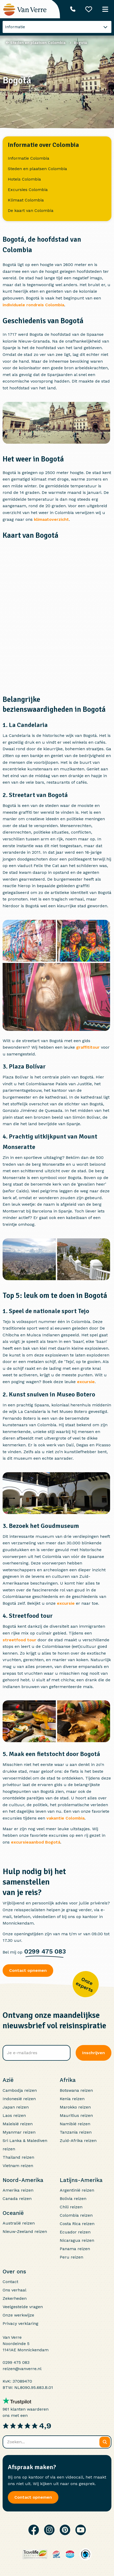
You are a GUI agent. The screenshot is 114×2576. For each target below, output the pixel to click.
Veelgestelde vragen (23, 2306)
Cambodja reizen (20, 2090)
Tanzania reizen (76, 2132)
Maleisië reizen (18, 2123)
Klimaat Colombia (26, 200)
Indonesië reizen (19, 2098)
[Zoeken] (104, 2442)
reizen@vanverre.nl (22, 2368)
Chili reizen (71, 2206)
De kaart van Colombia (30, 210)
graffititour (88, 1047)
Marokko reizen (75, 2107)
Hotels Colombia (24, 179)
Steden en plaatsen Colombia (37, 168)
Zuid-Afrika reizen (78, 2140)
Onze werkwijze (18, 2315)
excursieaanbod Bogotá (35, 1842)
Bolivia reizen (73, 2198)
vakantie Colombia (65, 1818)
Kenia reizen (72, 2098)
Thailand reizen (18, 2157)
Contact (10, 2281)
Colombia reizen (76, 2215)
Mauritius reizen (76, 2115)
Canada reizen (17, 2198)
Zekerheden (15, 2298)
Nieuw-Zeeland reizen (25, 2231)
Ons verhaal (14, 2290)
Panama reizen (75, 2248)
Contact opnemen (28, 1970)
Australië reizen (19, 2223)
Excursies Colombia (28, 189)
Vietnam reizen (18, 2165)
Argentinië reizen (77, 2190)
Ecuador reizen (75, 2232)
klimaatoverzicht (51, 519)
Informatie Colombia (28, 158)
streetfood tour (19, 1639)
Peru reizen (71, 2257)
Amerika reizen (18, 2190)
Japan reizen (16, 2107)
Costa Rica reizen (77, 2223)
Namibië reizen (75, 2123)
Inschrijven (93, 2052)
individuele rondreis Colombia (33, 304)
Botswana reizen (76, 2090)
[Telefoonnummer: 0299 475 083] (72, 9)
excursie (86, 1381)
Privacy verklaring (20, 2323)
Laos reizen (14, 2115)
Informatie (15, 27)
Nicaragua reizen (77, 2240)
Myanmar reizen (19, 2132)
